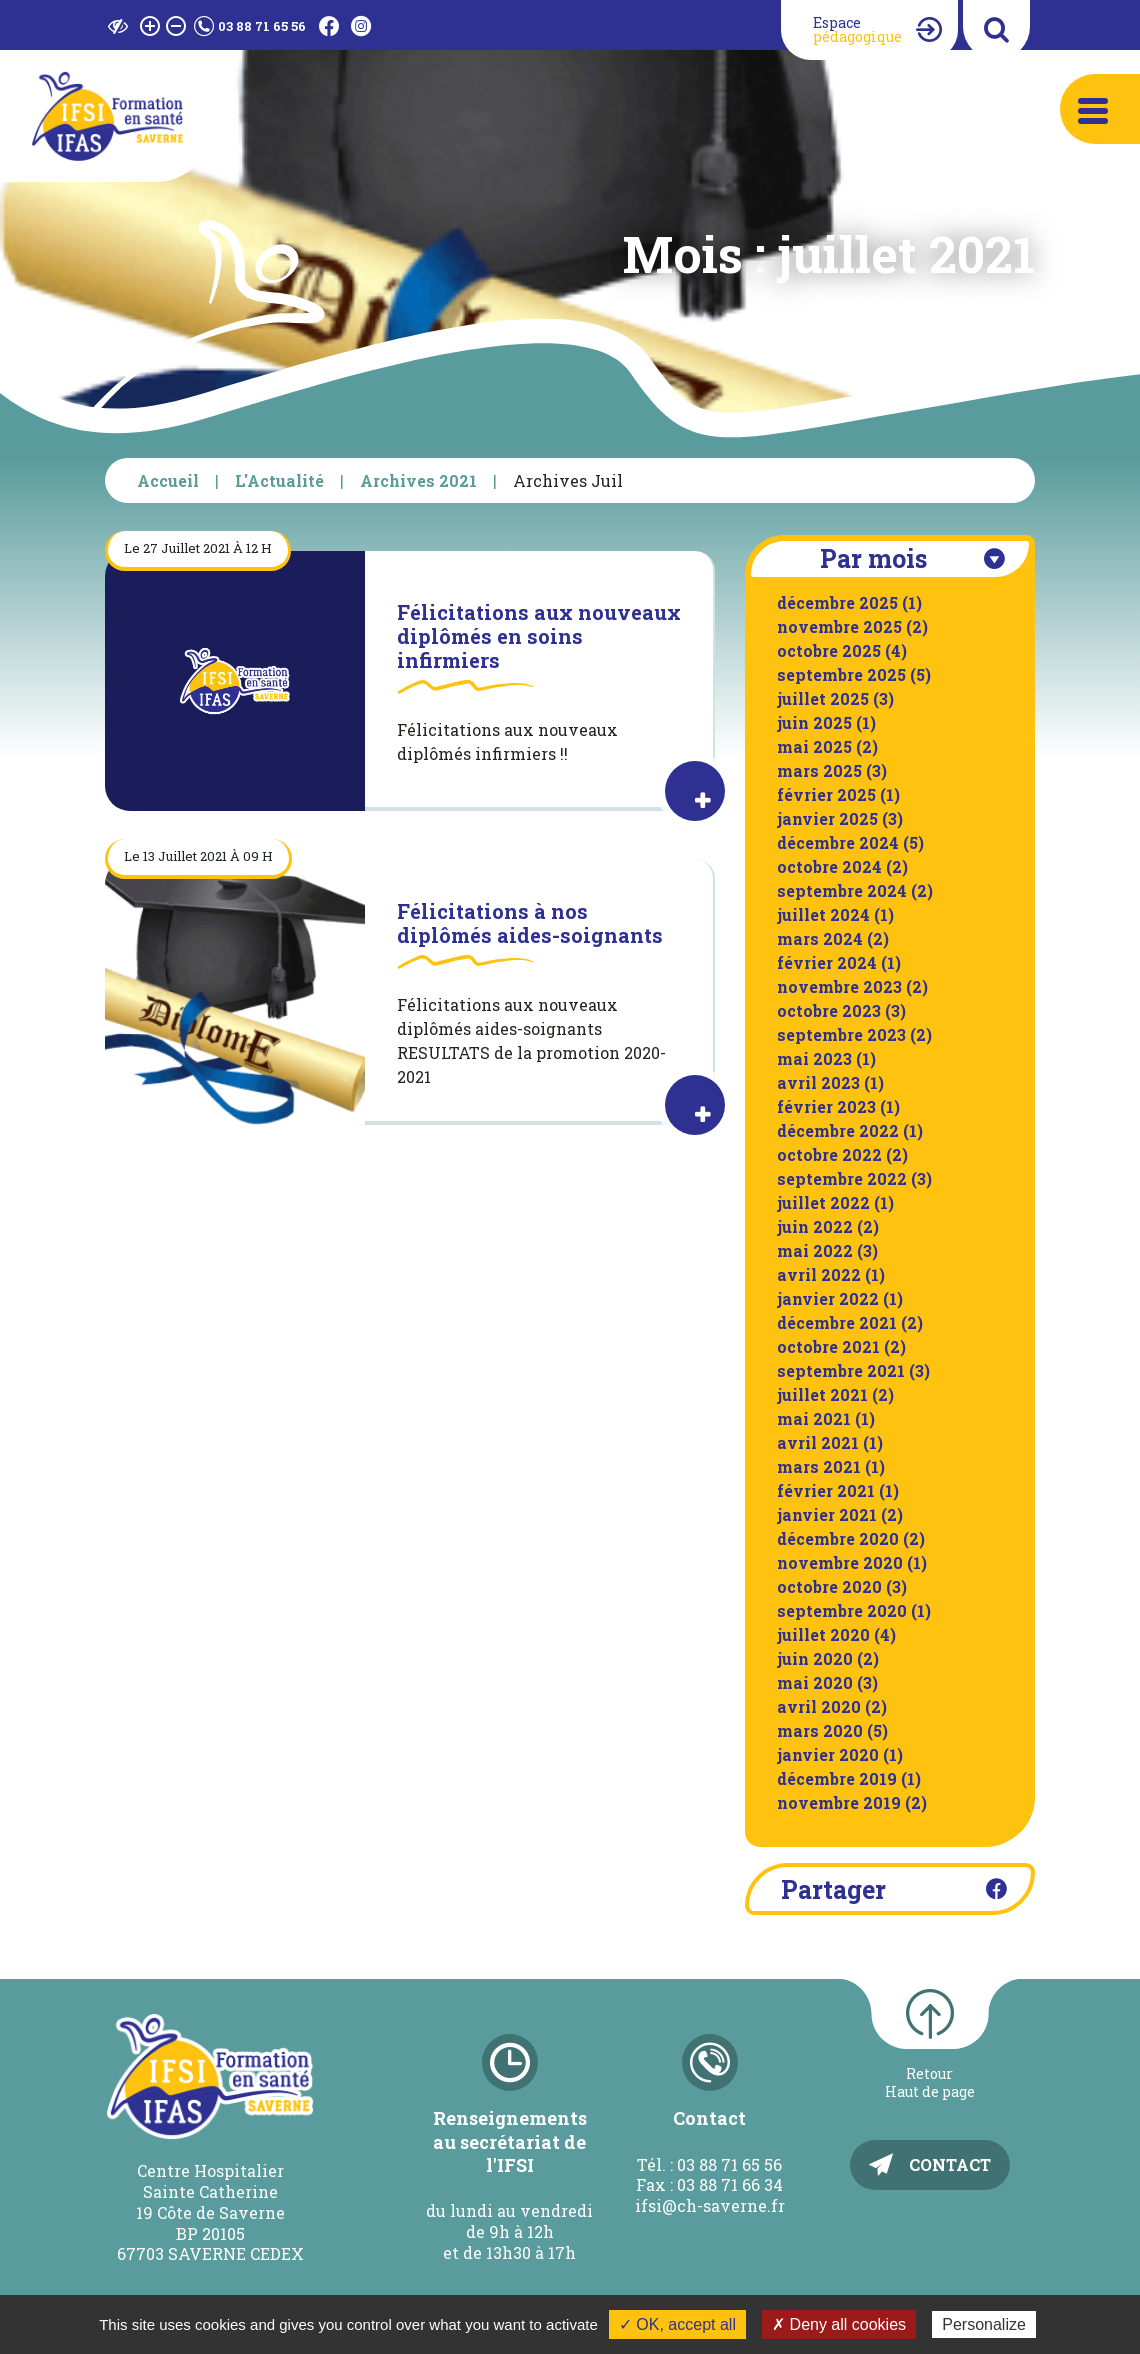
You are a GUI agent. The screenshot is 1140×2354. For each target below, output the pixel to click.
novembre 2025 (839, 626)
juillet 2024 (823, 914)
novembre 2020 (840, 1562)
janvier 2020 (828, 1754)
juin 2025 (814, 722)
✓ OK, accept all (677, 2324)
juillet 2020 (823, 1634)
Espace (857, 29)
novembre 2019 (839, 1802)
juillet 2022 (823, 1202)
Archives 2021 (418, 480)
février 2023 (826, 1106)
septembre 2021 (841, 1370)
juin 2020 (815, 1658)
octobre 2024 (829, 866)
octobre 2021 (828, 1346)
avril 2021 (818, 1442)
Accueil (168, 480)
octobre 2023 (829, 1010)
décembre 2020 (838, 1538)
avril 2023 (818, 1082)
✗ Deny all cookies (839, 2324)
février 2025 (826, 794)
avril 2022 (819, 1274)
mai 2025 (814, 746)
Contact (950, 2164)
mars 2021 (819, 1466)
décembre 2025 (837, 602)
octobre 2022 (829, 1154)
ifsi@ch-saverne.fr (710, 2205)
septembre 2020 (842, 1610)
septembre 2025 (841, 674)
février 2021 (826, 1490)
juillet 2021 (822, 1394)
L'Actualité (279, 480)
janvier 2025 (827, 818)
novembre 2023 (839, 986)
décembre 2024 (838, 842)
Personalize (984, 2324)
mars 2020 (820, 1730)
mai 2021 (814, 1418)
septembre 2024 (842, 890)
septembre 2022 (842, 1178)
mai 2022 (815, 1250)
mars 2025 (819, 770)
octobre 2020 (829, 1586)
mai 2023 (814, 1058)
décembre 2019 (837, 1778)
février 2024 (827, 962)
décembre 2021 (837, 1322)
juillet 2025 (823, 698)
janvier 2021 (827, 1514)
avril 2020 (819, 1706)
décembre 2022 (838, 1130)
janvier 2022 (828, 1298)
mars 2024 (820, 938)
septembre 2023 (841, 1034)
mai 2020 (815, 1682)
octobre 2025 (829, 650)
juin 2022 (815, 1226)
